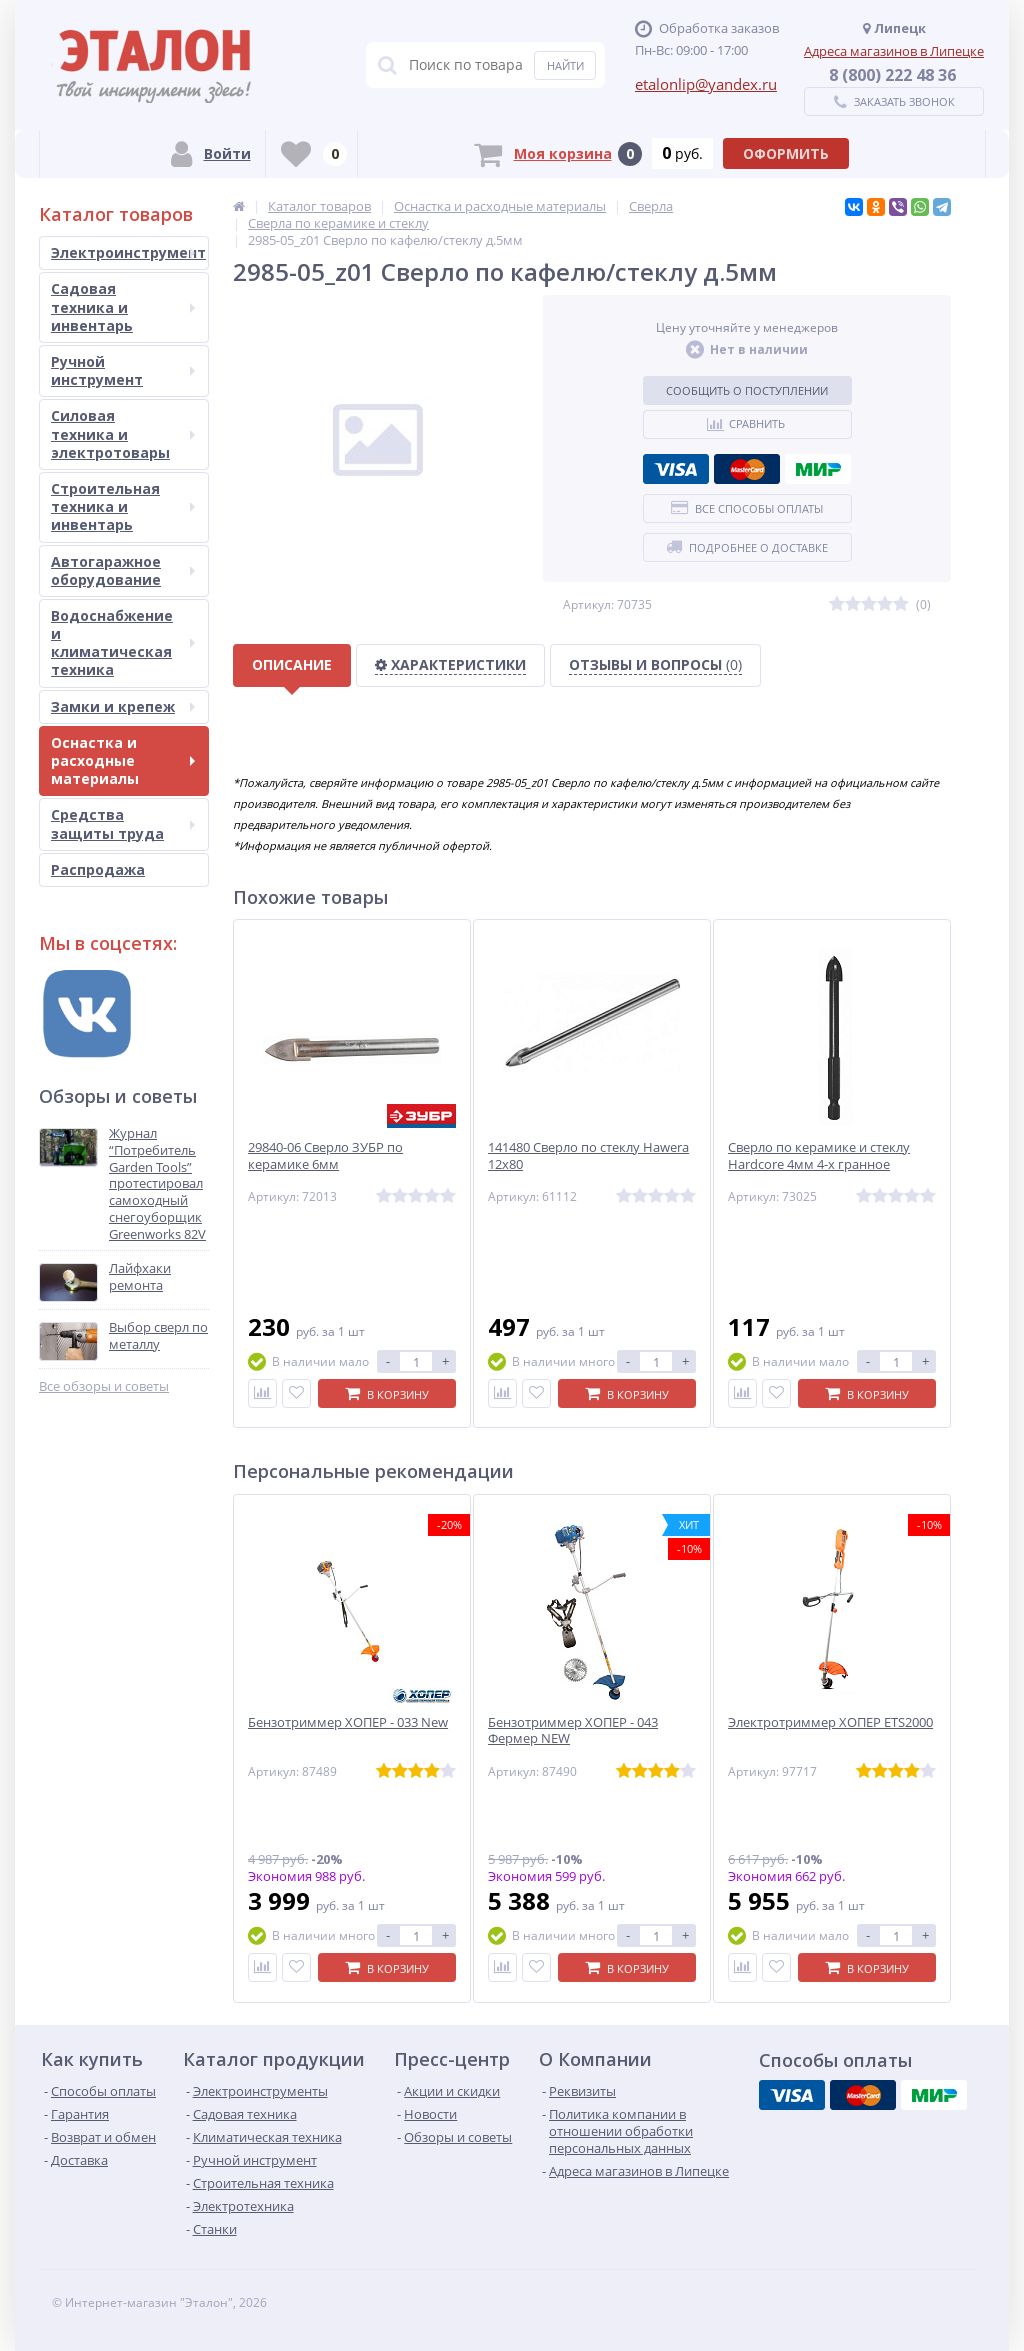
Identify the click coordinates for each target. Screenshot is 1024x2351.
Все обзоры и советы (104, 1386)
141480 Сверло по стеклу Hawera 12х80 (588, 1156)
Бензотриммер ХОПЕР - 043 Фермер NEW (573, 1731)
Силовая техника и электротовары (123, 433)
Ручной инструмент (123, 370)
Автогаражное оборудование (123, 570)
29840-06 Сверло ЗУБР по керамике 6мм (325, 1156)
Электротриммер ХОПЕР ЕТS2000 (830, 1722)
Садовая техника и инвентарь (123, 306)
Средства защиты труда (123, 823)
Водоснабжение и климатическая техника (123, 643)
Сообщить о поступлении (747, 390)
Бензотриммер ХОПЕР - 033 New (348, 1722)
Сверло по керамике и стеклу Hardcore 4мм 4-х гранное (819, 1156)
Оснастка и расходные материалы (123, 760)
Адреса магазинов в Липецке (894, 51)
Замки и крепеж (123, 706)
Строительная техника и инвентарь (123, 506)
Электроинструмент (128, 252)
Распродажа (98, 869)
